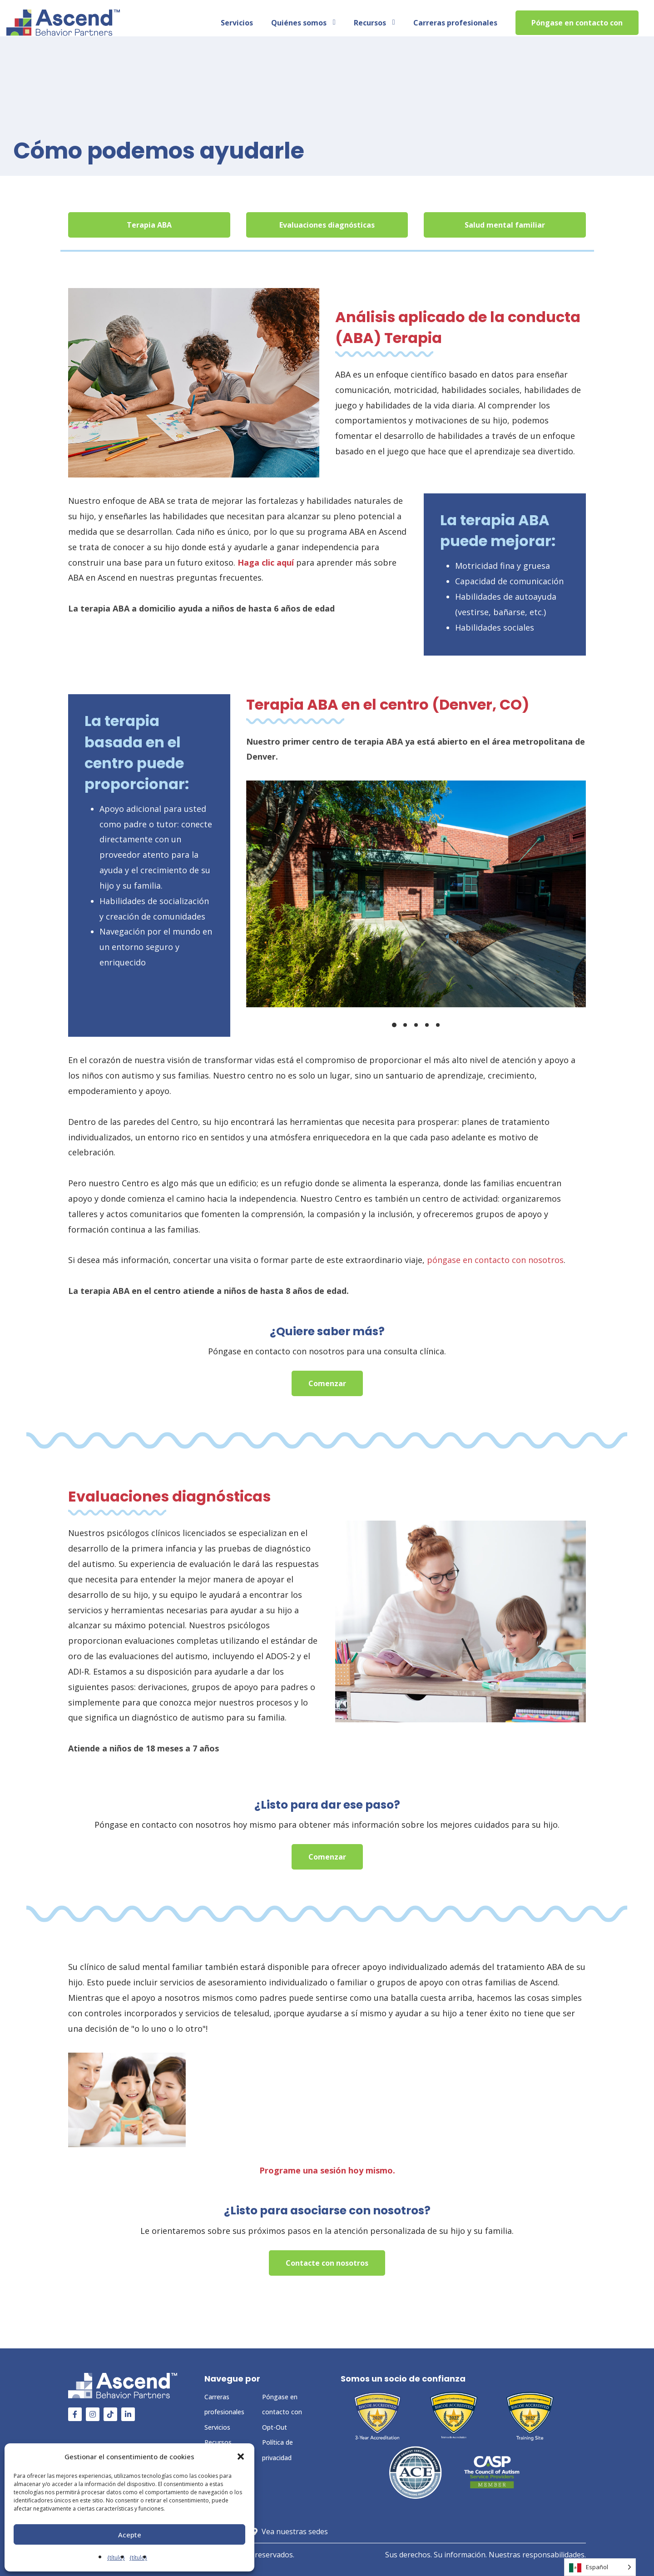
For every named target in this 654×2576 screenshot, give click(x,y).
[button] (240, 2456)
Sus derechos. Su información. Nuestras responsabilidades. (485, 2555)
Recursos (218, 2442)
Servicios (217, 2427)
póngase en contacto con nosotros (495, 1259)
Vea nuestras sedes (301, 2531)
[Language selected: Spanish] (600, 2567)
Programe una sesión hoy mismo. (327, 2170)
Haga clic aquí (266, 562)
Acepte (129, 2534)
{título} (116, 2557)
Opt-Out (274, 2427)
